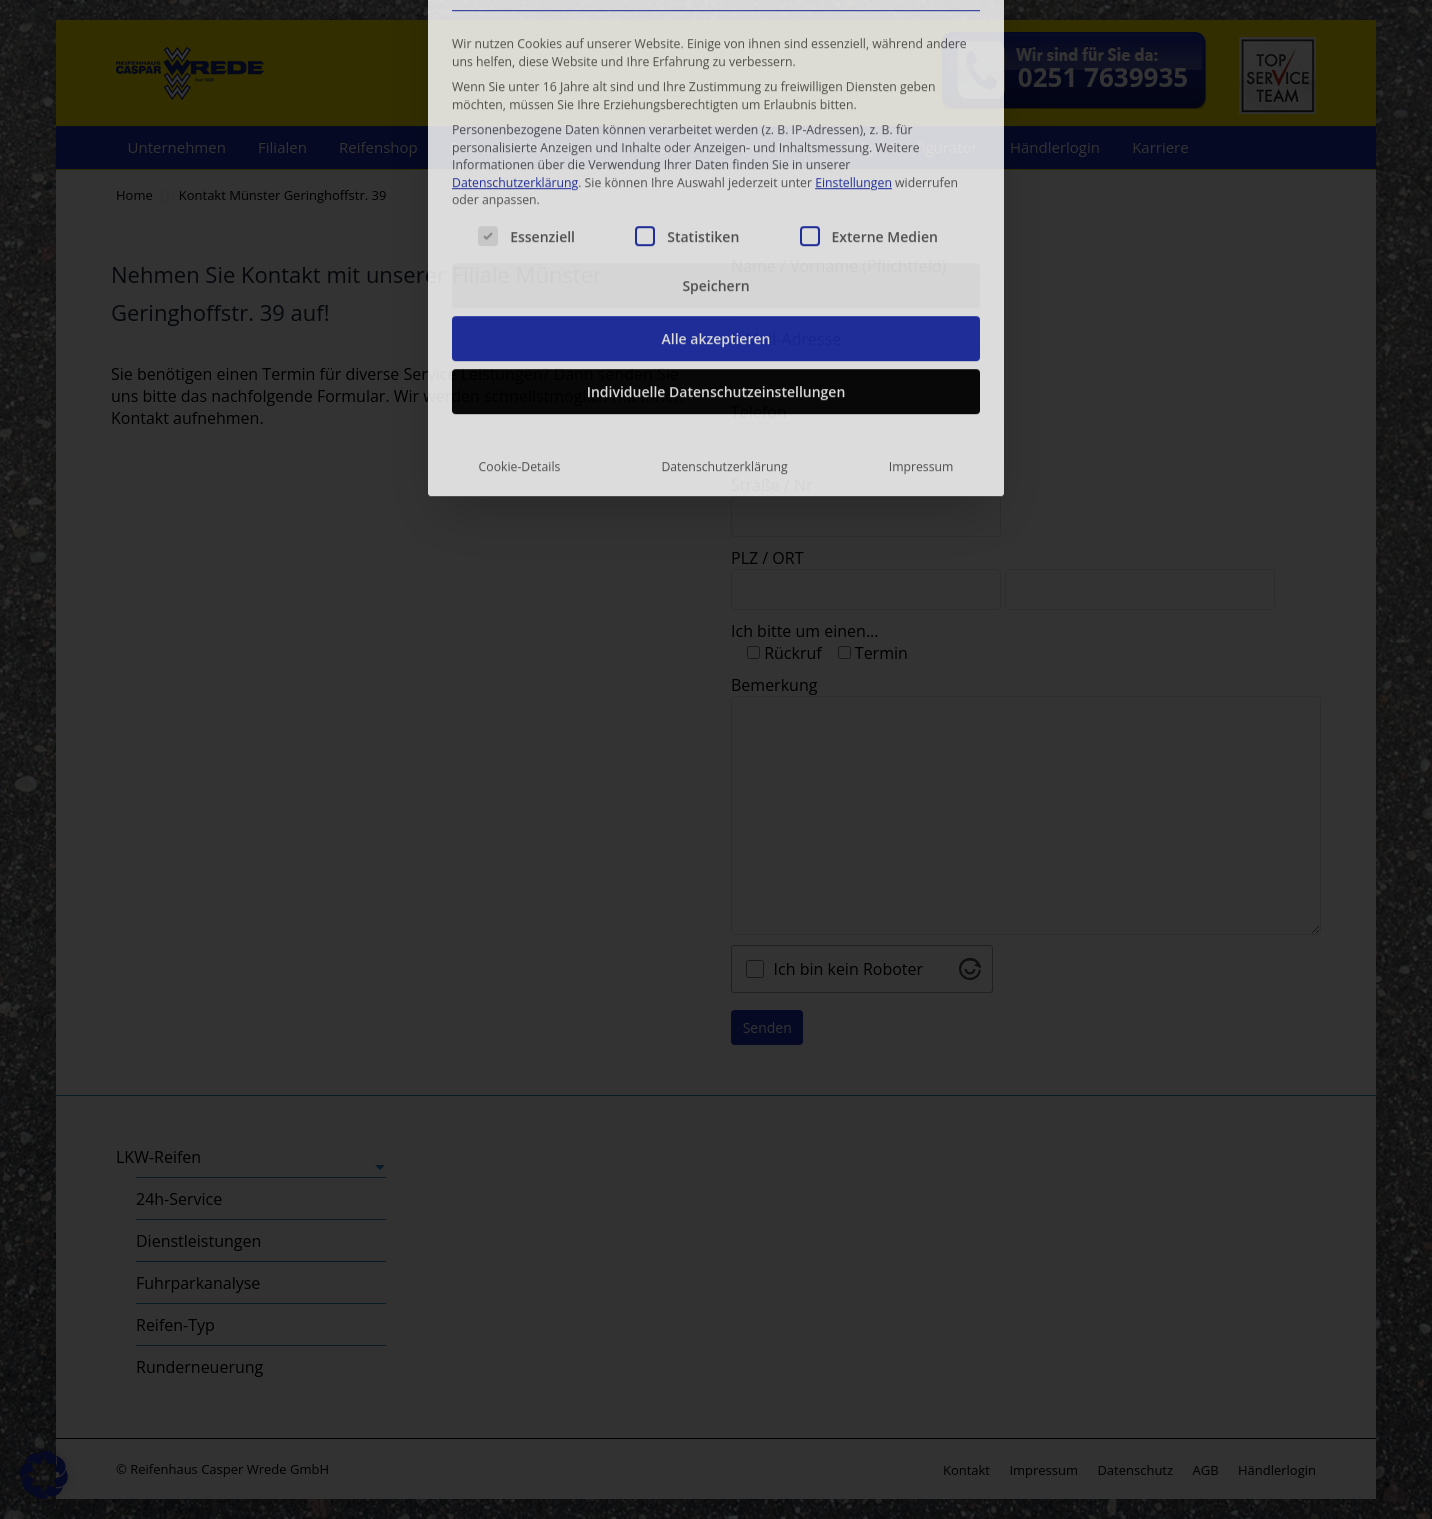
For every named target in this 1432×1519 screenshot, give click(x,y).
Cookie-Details (520, 300)
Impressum (921, 300)
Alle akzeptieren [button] (716, 172)
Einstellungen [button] (853, 16)
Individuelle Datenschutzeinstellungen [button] (716, 225)
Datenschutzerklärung (515, 16)
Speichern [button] (715, 119)
